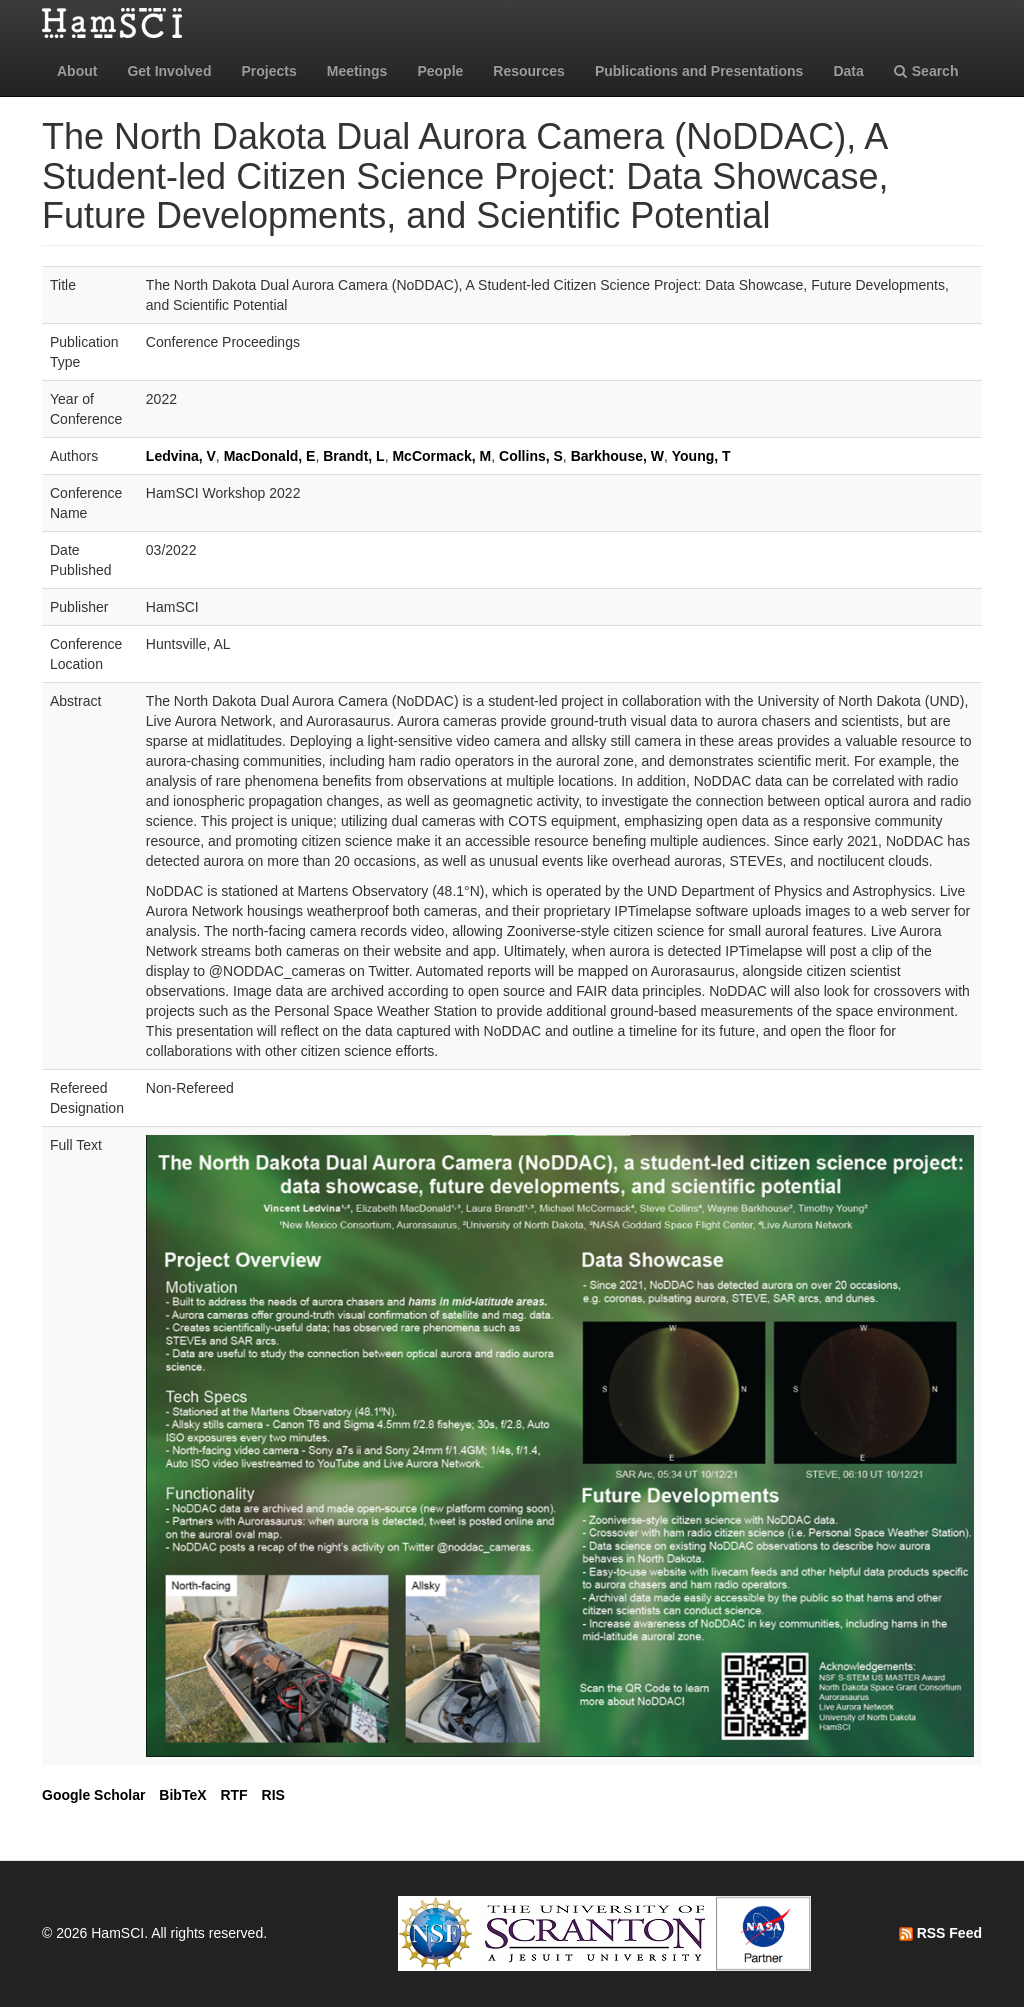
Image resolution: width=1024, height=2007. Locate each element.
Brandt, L (353, 456)
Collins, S (531, 456)
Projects (268, 71)
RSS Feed (940, 1933)
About (77, 71)
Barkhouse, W (617, 456)
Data (848, 71)
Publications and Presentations (699, 71)
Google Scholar (93, 1795)
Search (926, 71)
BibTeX (182, 1795)
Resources (529, 71)
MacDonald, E (270, 456)
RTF (233, 1795)
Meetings (357, 71)
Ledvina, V (181, 456)
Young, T (701, 456)
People (440, 71)
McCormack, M (441, 456)
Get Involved (169, 71)
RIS (273, 1795)
